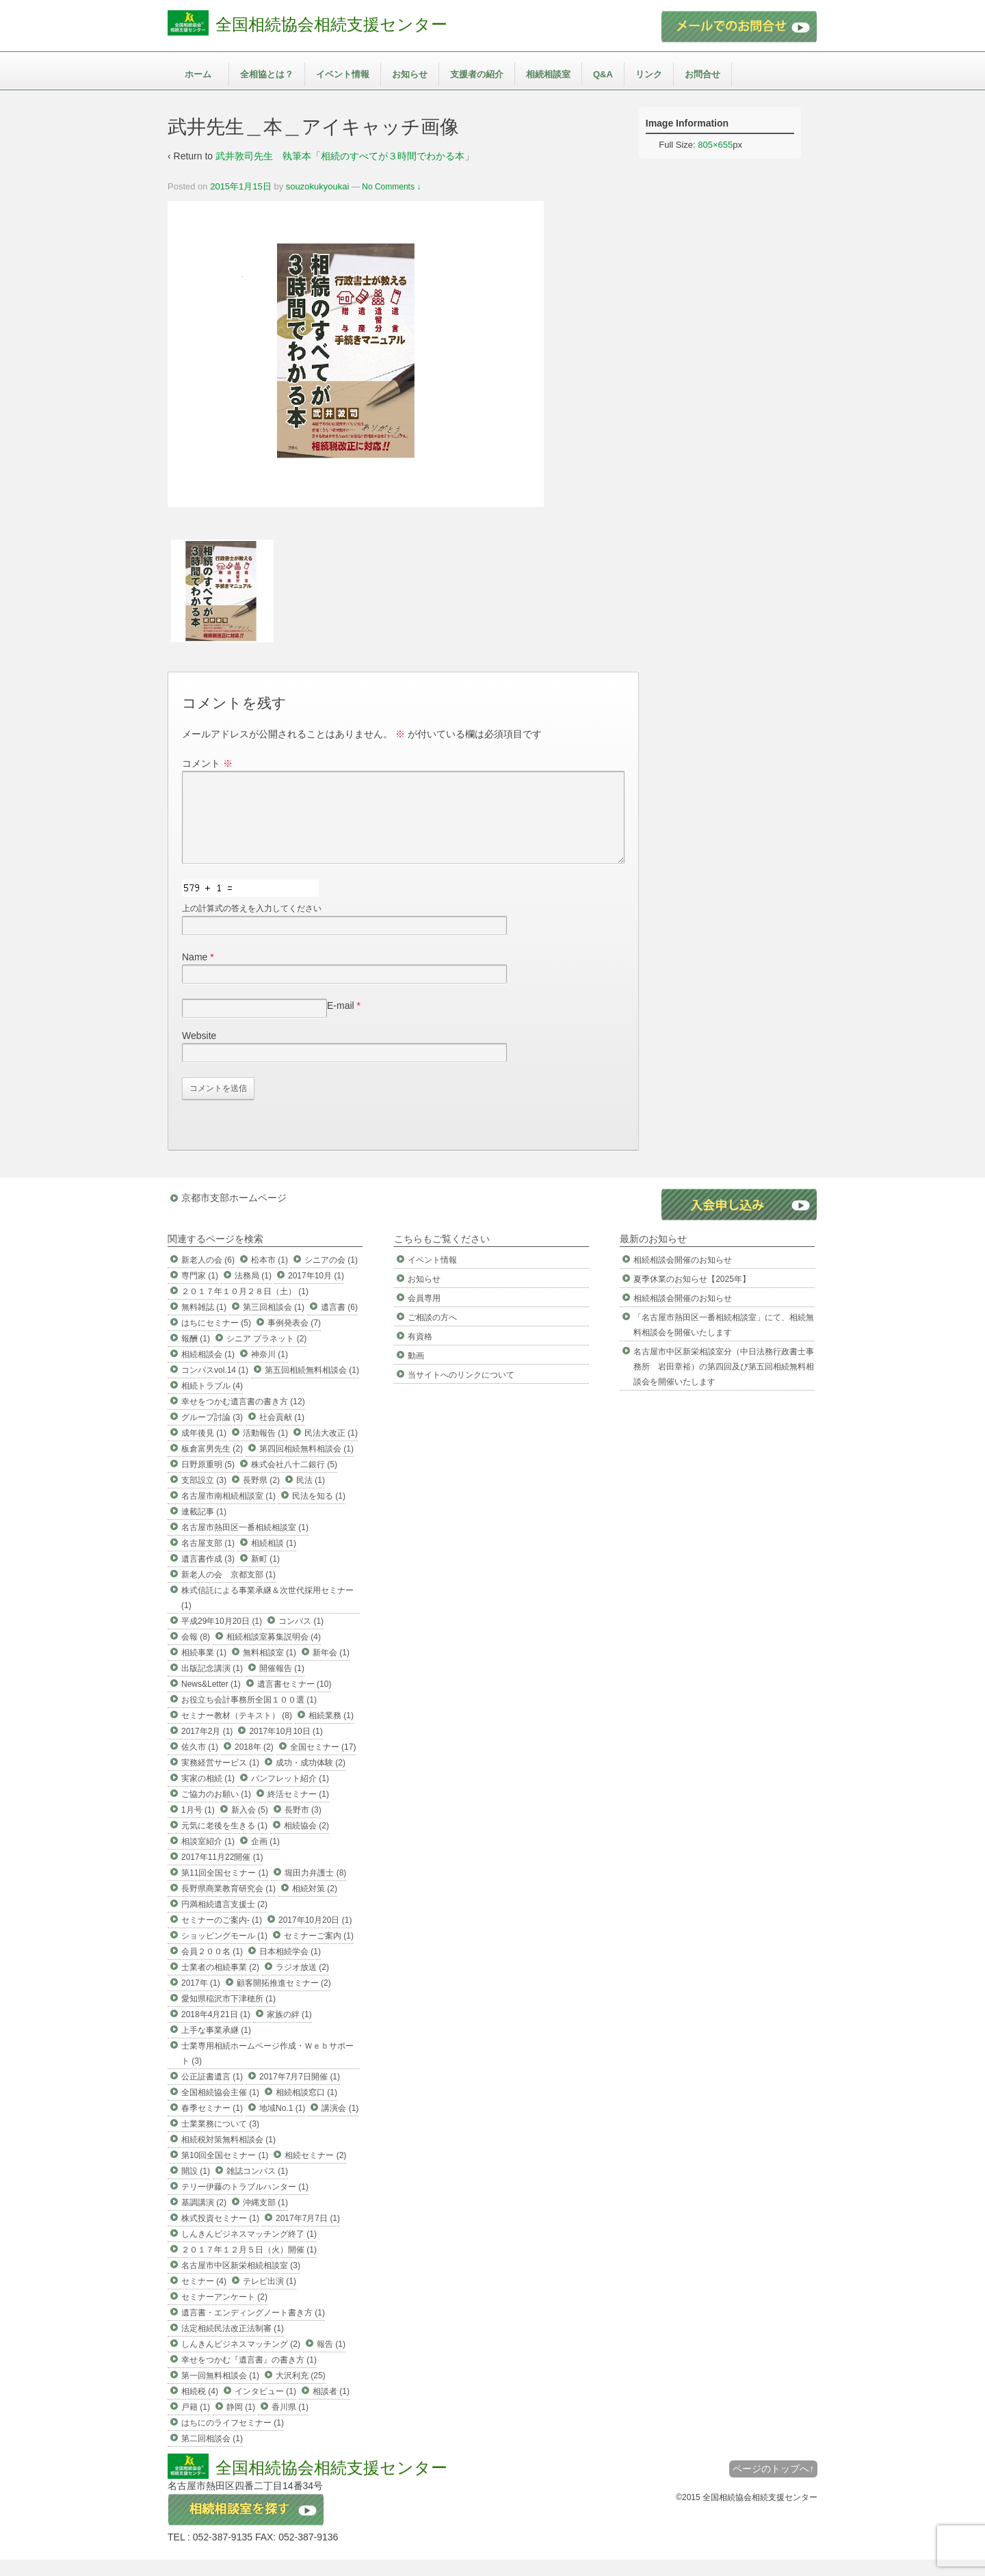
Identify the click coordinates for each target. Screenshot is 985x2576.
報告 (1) (331, 2360)
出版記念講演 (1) (212, 1685)
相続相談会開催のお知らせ (682, 1276)
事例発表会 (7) (294, 1339)
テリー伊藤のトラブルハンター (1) (244, 2203)
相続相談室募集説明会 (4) (273, 1653)
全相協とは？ (266, 74)
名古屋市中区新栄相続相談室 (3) (240, 2282)
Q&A (603, 74)
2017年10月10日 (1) (285, 1747)
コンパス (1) (301, 1637)
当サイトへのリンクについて (461, 1391)
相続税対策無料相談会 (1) (228, 2156)
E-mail (340, 1021)
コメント (207, 763)
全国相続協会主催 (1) (220, 2109)
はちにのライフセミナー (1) (232, 2439)
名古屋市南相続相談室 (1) (228, 1512)
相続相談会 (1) (208, 1371)
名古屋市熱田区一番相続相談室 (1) (244, 1544)
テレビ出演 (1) (269, 2297)
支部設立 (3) (203, 1496)
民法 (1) (310, 1496)
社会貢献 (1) (281, 1433)
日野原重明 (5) (208, 1481)
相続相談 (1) (273, 1559)
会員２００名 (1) (212, 1968)
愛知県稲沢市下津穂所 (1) (228, 2015)
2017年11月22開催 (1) (222, 1873)
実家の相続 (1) (208, 1795)
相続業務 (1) (331, 1732)
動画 (416, 1372)
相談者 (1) (331, 2408)
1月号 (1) (198, 1826)
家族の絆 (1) (289, 2031)
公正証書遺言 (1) (212, 2093)
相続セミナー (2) (315, 2172)
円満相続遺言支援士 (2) (224, 1921)
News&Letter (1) (211, 1700)
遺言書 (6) (339, 1323)
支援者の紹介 (476, 74)
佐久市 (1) (199, 1763)
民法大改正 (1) (331, 1449)
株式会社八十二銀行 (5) (294, 1481)
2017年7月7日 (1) (308, 2234)
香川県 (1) (290, 2423)
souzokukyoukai (318, 186)
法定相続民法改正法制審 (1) (232, 2345)
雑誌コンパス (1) (257, 2187)
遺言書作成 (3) (208, 1575)
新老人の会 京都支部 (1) (228, 1591)
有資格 (420, 1353)
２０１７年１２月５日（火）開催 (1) (249, 2266)
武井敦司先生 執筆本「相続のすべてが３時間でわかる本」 (344, 155)
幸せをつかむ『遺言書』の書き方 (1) (249, 2376)
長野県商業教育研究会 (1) (228, 1905)
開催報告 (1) (281, 1685)
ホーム (198, 74)
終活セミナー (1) (298, 1810)
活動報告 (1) (265, 1449)
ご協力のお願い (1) (216, 1810)
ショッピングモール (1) (224, 1952)
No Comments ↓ (391, 187)
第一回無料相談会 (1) (220, 2392)
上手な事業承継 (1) (216, 2046)
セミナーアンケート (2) (224, 2313)
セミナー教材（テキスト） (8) (236, 1732)
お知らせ (410, 74)
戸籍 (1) (195, 2423)
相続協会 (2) (306, 1842)
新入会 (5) (249, 1826)
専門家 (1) (199, 1292)
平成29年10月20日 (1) (221, 1637)
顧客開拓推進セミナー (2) (284, 1999)
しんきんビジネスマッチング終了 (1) (249, 2250)
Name (194, 973)
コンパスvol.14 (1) (214, 1386)
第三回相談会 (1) (273, 1323)
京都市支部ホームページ (234, 1214)
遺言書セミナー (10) (294, 1700)
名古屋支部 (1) (208, 1559)
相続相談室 (548, 74)
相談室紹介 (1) (208, 1858)
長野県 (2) (261, 1496)
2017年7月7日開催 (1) (299, 2093)
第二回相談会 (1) (212, 2455)
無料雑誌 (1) (203, 1323)
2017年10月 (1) (316, 1292)
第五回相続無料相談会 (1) (312, 1386)
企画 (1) (265, 1858)
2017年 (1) (200, 1999)
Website (199, 1052)
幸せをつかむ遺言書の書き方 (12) (243, 1418)
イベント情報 (342, 74)
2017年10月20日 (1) (315, 1936)
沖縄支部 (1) (265, 2219)
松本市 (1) (269, 1276)
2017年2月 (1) (207, 1747)
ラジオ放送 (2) (302, 1983)
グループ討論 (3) (212, 1433)
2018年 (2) (254, 1763)
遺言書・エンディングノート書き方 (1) (253, 2329)
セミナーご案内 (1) (319, 1952)
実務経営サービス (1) (220, 1779)
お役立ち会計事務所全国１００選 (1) (249, 1716)
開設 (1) (195, 2187)
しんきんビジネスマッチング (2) (240, 2360)
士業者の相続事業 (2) (220, 1983)
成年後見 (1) (203, 1449)
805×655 (715, 145)
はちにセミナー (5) (216, 1339)
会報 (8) (195, 1653)
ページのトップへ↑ (773, 2485)
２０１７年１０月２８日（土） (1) (244, 1308)
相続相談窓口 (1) (306, 2109)
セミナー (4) (203, 2297)
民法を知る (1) (318, 1512)
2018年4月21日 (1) (215, 2031)
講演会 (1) (339, 2124)
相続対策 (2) (314, 1905)
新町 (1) (265, 1575)
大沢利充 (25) (301, 2392)
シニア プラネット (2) (266, 1355)
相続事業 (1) (203, 1669)
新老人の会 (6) (208, 1276)
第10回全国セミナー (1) (224, 2172)
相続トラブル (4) (212, 1402)
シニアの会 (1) (331, 1276)
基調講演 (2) (203, 2219)
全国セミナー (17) (323, 1763)
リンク (648, 74)
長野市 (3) (303, 1826)
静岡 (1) (240, 2423)
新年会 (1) (331, 1669)
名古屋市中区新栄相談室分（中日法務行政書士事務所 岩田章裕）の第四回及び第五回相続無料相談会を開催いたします (723, 1383)
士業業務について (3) (220, 2140)
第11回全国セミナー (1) (224, 1889)
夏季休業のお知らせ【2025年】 (691, 1295)
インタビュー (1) (265, 2408)
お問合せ (702, 74)
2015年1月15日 (241, 186)
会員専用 (424, 1314)
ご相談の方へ (432, 1334)
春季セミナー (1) (212, 2124)
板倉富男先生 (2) (212, 1465)
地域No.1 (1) (282, 2124)
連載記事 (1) (203, 1528)
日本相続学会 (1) (290, 1968)
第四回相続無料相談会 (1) (306, 1465)
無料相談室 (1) (269, 1669)
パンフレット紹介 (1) (290, 1795)
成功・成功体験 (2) (310, 1779)
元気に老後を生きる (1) (224, 1842)
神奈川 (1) (269, 1371)
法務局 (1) (253, 1292)
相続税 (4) (199, 2408)
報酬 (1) (195, 1355)
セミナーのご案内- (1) (221, 1936)
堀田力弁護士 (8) (315, 1889)
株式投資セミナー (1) (220, 2234)
